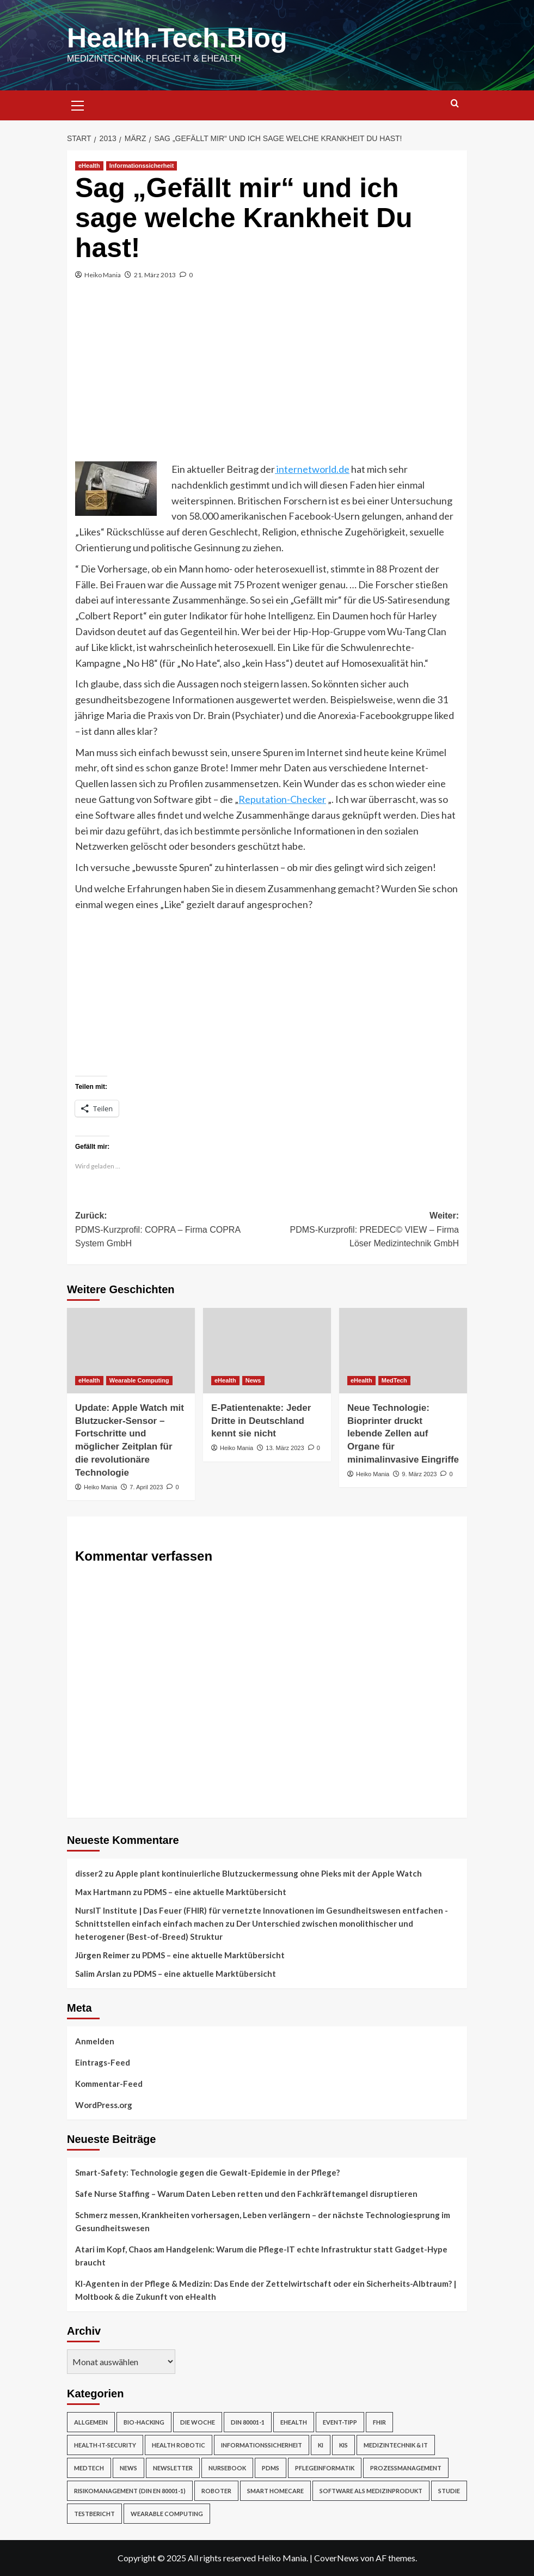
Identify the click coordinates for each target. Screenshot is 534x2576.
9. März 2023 (419, 1474)
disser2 (89, 1873)
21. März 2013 (155, 275)
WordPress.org (103, 2105)
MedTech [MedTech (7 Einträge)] (89, 2467)
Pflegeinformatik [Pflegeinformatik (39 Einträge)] (324, 2467)
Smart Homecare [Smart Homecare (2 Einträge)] (275, 2490)
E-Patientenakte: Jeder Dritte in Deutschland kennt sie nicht (261, 1421)
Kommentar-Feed (109, 2083)
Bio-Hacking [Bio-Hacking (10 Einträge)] (144, 2422)
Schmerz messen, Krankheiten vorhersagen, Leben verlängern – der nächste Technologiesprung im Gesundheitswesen (262, 2221)
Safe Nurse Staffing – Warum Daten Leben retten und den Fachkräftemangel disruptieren (246, 2194)
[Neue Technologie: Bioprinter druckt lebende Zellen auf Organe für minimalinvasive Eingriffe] (403, 1350)
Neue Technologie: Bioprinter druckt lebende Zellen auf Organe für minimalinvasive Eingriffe (403, 1434)
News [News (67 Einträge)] (128, 2467)
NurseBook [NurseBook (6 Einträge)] (227, 2467)
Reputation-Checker (282, 799)
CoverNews (336, 2558)
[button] (78, 104)
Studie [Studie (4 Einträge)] (449, 2490)
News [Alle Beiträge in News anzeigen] (253, 1380)
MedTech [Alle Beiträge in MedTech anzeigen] (394, 1380)
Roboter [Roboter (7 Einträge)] (216, 2490)
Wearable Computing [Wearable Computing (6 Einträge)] (167, 2513)
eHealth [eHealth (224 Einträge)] (293, 2422)
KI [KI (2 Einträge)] (320, 2445)
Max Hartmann (103, 1892)
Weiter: (363, 1231)
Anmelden (94, 2041)
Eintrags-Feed (102, 2062)
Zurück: (171, 1231)
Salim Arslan (98, 1973)
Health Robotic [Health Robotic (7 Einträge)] (178, 2445)
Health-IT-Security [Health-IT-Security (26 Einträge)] (105, 2445)
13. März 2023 (285, 1448)
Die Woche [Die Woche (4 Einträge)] (197, 2422)
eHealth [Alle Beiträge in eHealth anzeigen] (89, 165)
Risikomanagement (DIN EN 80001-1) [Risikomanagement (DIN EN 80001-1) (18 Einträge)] (130, 2490)
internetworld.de (312, 469)
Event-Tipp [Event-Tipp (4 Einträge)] (340, 2422)
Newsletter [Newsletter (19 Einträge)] (173, 2467)
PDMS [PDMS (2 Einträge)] (270, 2467)
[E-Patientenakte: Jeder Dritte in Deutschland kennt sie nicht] (267, 1350)
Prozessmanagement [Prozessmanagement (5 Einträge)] (405, 2467)
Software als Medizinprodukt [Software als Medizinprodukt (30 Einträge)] (371, 2490)
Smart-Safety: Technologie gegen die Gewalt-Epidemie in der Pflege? (207, 2172)
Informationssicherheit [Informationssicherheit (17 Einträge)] (261, 2445)
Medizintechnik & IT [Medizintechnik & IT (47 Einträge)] (396, 2445)
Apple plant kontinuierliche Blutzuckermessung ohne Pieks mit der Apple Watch (268, 1873)
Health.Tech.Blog (177, 38)
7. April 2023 (146, 1487)
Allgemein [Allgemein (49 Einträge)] (91, 2422)
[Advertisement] (267, 379)
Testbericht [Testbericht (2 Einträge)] (94, 2513)
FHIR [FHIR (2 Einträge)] (379, 2422)
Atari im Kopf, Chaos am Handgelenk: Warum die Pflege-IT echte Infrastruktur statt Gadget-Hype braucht (261, 2255)
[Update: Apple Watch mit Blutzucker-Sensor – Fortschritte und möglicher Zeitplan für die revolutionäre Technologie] (131, 1350)
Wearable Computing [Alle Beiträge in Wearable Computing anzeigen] (139, 1380)
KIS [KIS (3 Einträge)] (343, 2445)
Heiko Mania (102, 275)
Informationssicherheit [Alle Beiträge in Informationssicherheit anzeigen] (141, 165)
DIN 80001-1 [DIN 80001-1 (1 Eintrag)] (248, 2422)
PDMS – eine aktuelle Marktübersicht (215, 1892)
